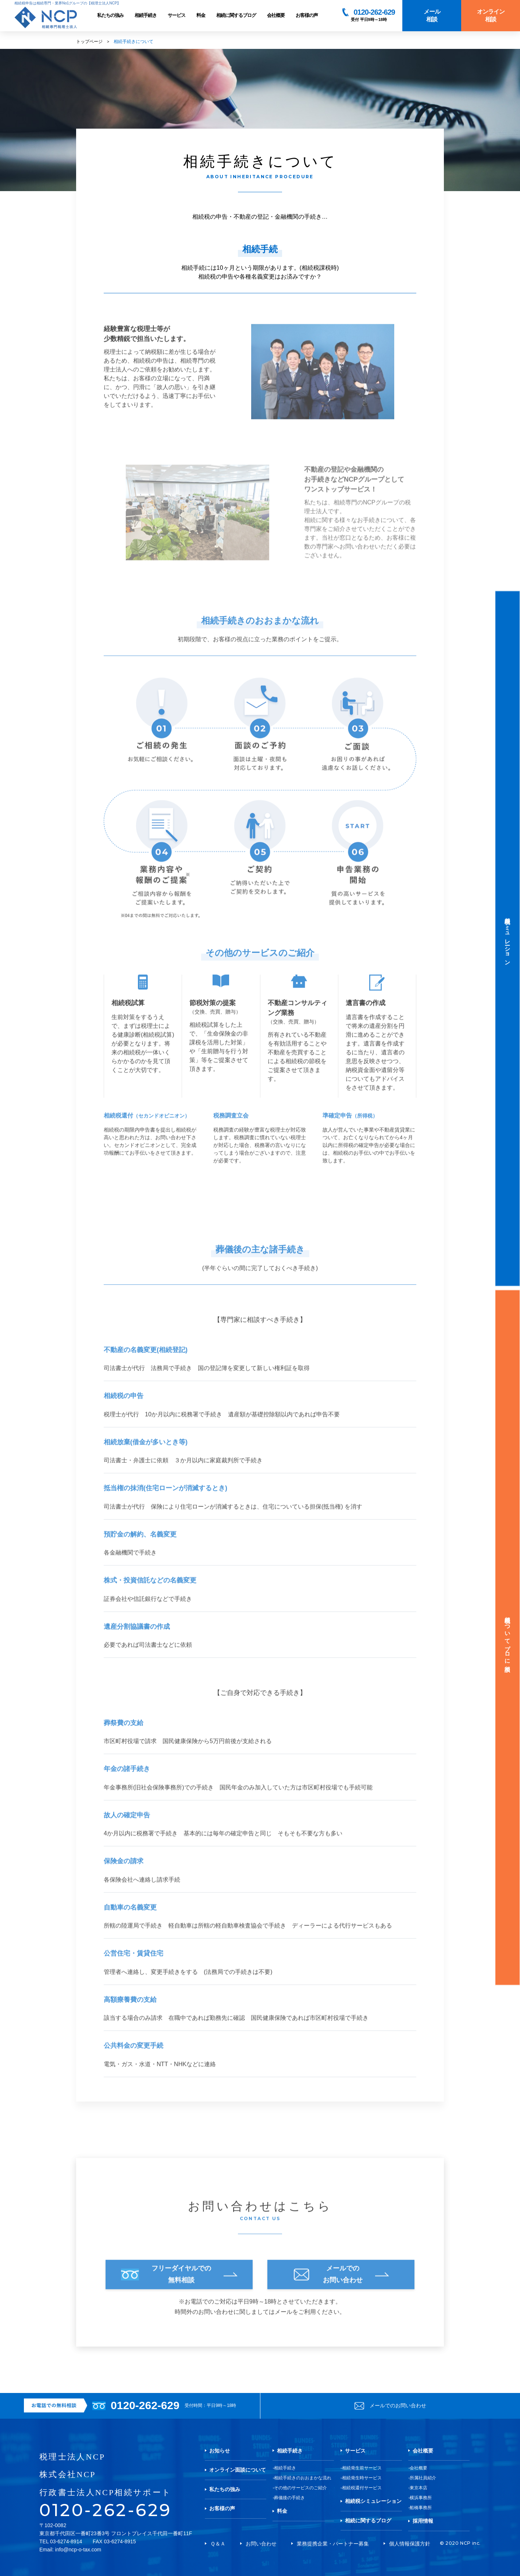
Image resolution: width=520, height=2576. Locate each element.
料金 (200, 15)
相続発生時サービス (362, 2477)
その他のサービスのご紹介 (300, 2487)
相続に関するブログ (236, 15)
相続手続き (146, 15)
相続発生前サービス (362, 2468)
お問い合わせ (261, 2544)
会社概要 (276, 15)
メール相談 (432, 15)
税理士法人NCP (72, 2456)
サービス (176, 15)
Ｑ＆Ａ (217, 2544)
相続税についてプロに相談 (508, 1637)
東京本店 (418, 2487)
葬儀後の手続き (289, 2497)
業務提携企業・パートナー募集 (333, 2544)
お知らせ (219, 2451)
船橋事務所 (421, 2507)
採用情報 (423, 2521)
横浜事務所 (421, 2497)
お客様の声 (307, 15)
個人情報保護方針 (409, 2544)
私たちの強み (110, 15)
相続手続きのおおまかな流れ (302, 2477)
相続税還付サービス (362, 2487)
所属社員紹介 (423, 2477)
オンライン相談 (491, 15)
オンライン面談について (237, 2470)
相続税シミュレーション (373, 2501)
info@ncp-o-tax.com (78, 2549)
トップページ (89, 41)
